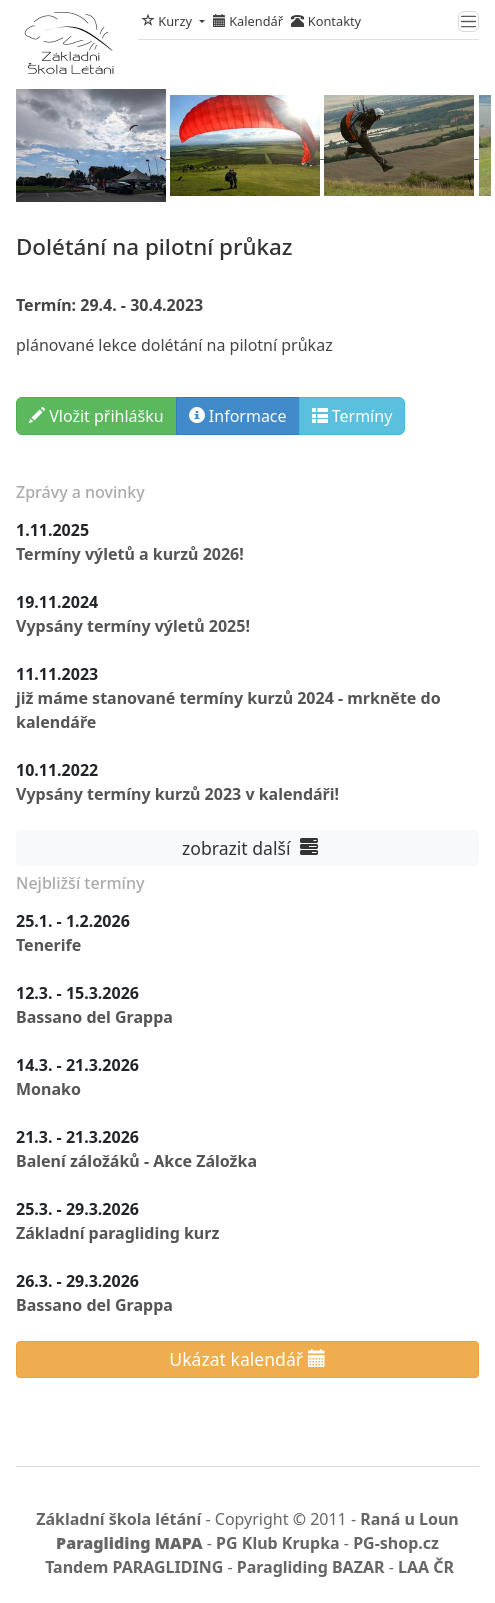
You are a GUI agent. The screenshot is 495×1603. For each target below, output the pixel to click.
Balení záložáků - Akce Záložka (136, 1161)
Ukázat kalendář (247, 1359)
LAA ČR (426, 1567)
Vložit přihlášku (96, 416)
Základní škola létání (118, 1519)
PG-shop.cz (396, 1543)
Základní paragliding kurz (117, 1233)
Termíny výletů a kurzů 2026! (130, 554)
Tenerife (48, 945)
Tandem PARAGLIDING (134, 1567)
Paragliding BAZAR (311, 1567)
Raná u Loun (409, 1519)
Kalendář (248, 21)
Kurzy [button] (168, 21)
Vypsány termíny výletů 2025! (133, 626)
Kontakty (326, 21)
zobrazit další (247, 848)
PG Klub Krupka (278, 1543)
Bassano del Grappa (94, 1017)
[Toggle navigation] (468, 21)
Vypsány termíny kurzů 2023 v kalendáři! (177, 794)
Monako (48, 1089)
